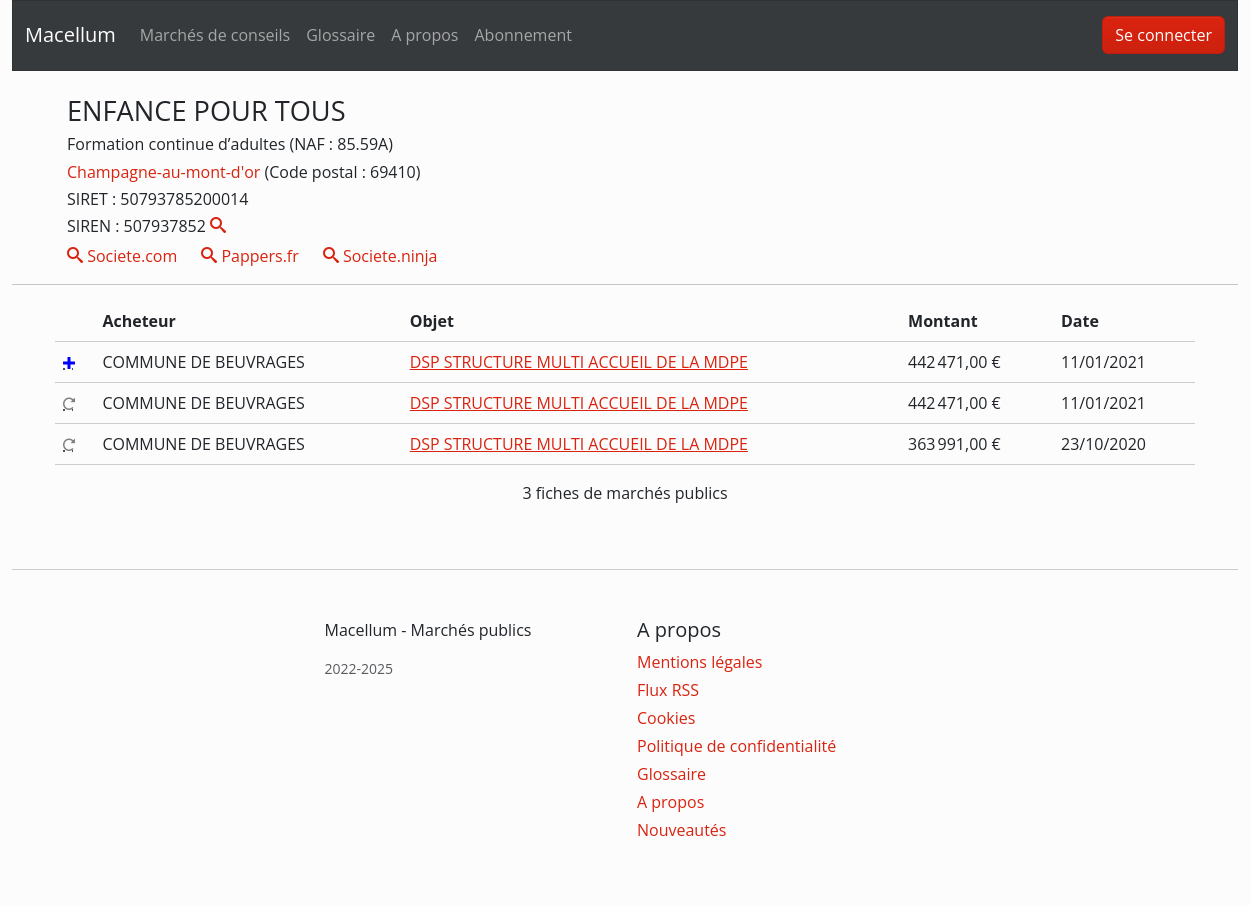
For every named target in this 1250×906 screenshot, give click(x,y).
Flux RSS (668, 690)
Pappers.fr (250, 256)
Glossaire (340, 35)
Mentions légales (699, 662)
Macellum (70, 34)
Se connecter (1163, 35)
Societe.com (122, 256)
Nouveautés (681, 830)
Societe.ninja (380, 256)
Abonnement (522, 35)
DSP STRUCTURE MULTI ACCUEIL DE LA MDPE (579, 362)
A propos (424, 35)
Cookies (666, 718)
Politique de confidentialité (736, 746)
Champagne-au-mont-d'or (165, 172)
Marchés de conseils (215, 35)
